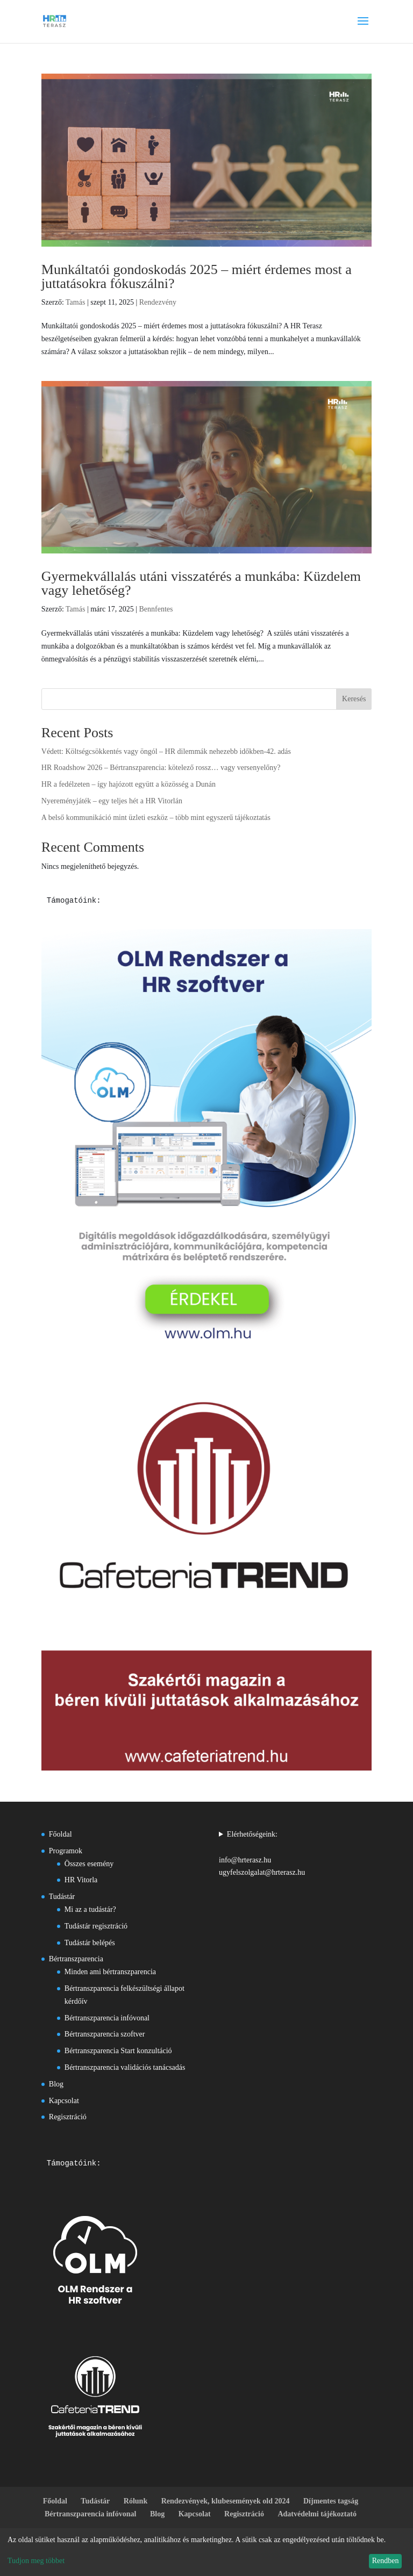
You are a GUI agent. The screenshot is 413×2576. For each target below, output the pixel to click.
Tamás (75, 302)
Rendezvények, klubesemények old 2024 (225, 2501)
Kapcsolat (64, 2101)
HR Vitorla (81, 1880)
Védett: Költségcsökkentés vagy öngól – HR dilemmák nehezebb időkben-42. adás (166, 751)
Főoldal (60, 1834)
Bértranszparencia (76, 1959)
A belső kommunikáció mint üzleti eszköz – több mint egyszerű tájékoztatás (155, 818)
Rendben (385, 2561)
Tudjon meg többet (36, 2561)
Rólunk (135, 2501)
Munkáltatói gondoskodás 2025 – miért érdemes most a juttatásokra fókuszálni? (196, 276)
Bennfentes (156, 609)
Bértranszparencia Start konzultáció (118, 2051)
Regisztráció (68, 2117)
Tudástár (62, 1897)
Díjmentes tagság (330, 2501)
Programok (65, 1851)
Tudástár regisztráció (96, 1926)
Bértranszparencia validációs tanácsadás (125, 2067)
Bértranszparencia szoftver (105, 2034)
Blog (56, 2084)
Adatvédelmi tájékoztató (317, 2514)
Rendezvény (157, 302)
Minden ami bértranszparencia (110, 1972)
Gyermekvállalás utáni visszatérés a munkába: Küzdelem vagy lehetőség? (201, 583)
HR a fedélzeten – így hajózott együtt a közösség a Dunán (128, 784)
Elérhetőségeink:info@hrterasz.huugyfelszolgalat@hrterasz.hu (262, 1853)
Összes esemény (89, 1864)
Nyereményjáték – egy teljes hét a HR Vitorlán (111, 801)
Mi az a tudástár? (90, 1909)
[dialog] (206, 2552)
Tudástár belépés (90, 1943)
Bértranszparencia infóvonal (107, 2018)
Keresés (354, 699)
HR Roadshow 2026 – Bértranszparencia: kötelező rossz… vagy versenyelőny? (161, 768)
